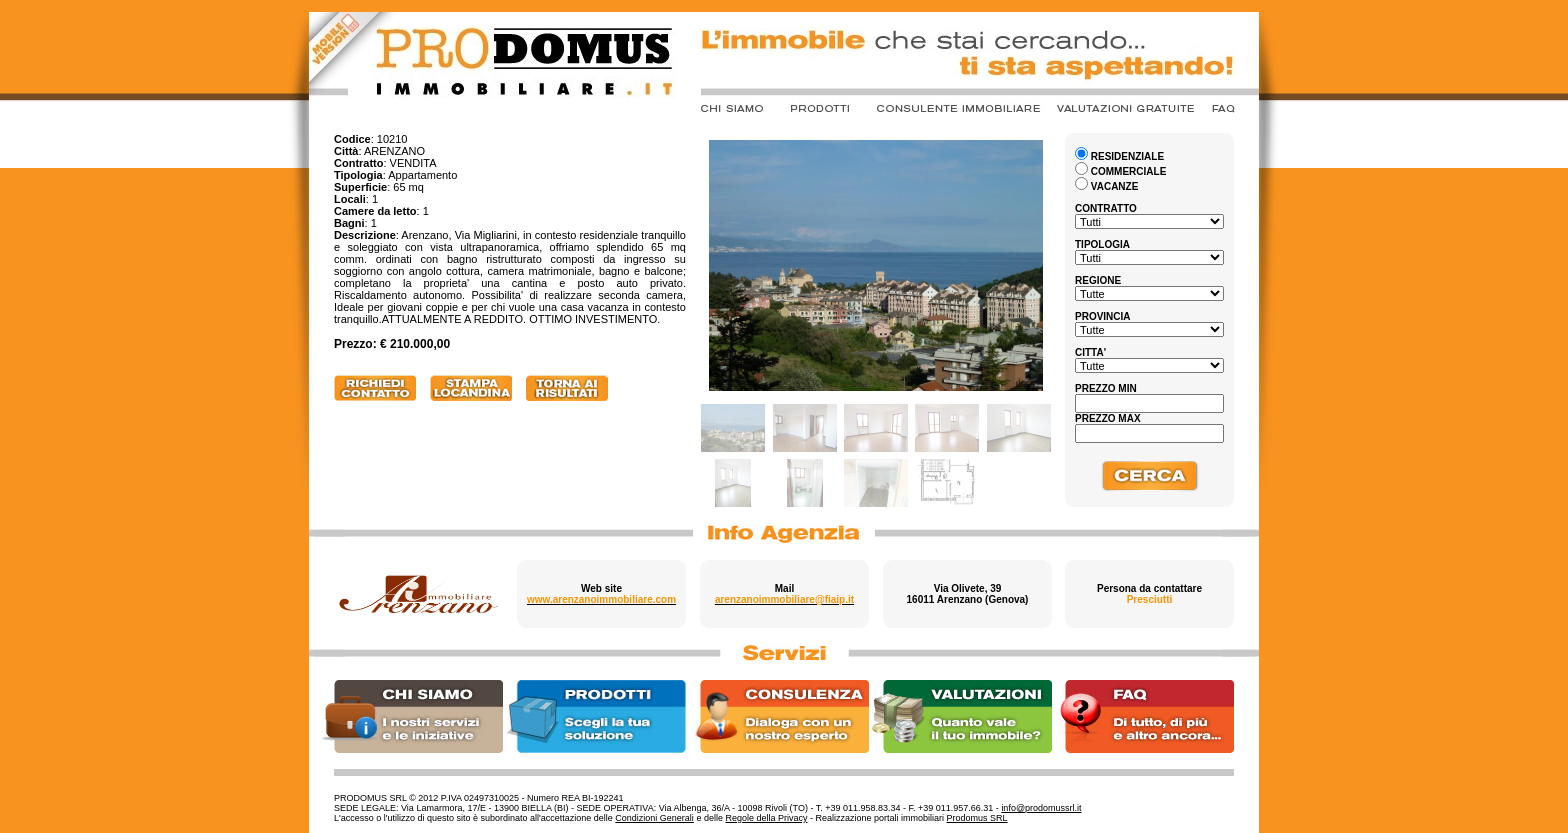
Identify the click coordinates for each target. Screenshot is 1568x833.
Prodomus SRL (977, 818)
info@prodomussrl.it (1041, 808)
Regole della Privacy (766, 818)
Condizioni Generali (654, 818)
